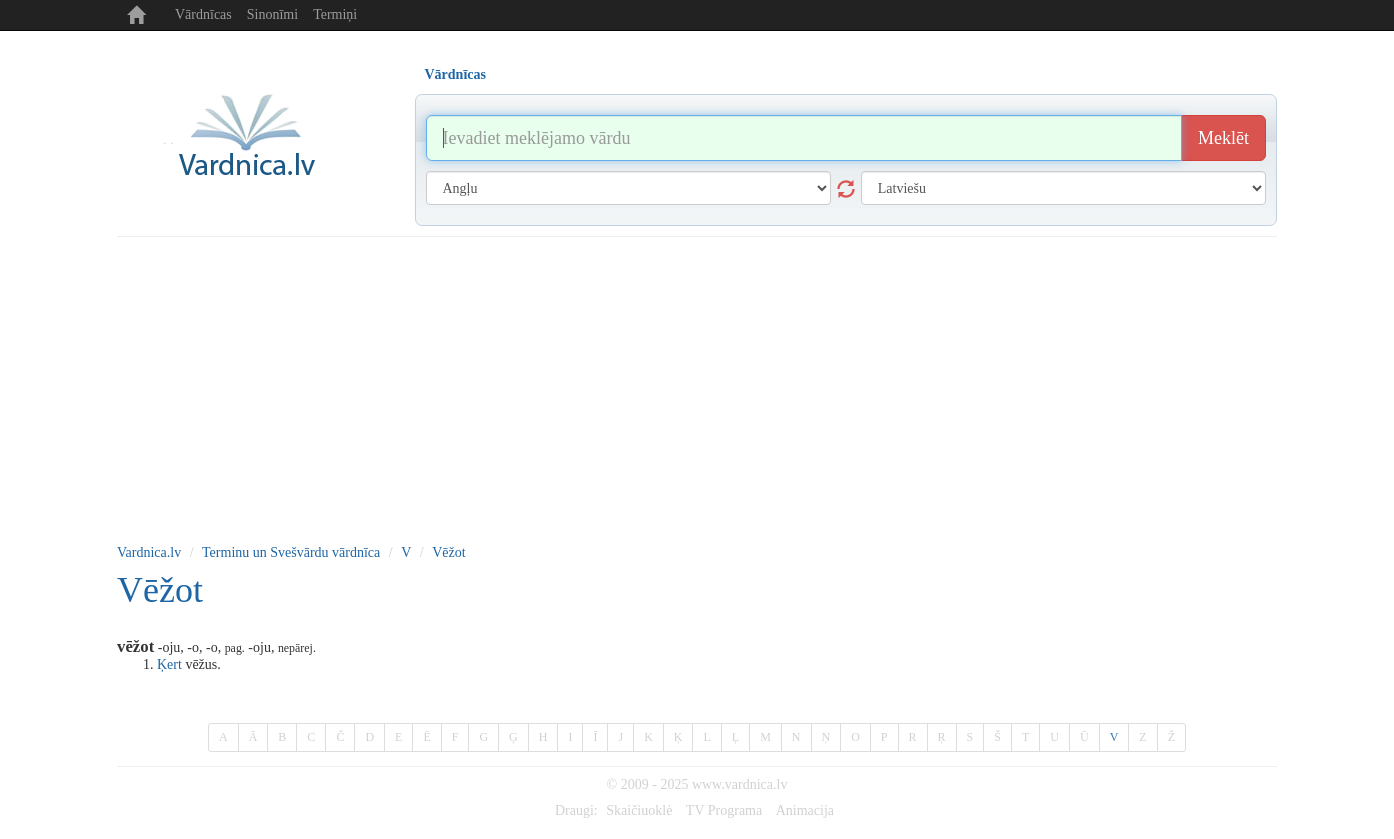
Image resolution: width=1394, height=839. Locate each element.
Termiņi (335, 14)
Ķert (169, 664)
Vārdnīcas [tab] (455, 74)
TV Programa (724, 810)
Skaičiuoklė (639, 810)
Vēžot (448, 552)
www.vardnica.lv (740, 784)
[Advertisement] (697, 387)
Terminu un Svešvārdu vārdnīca (291, 552)
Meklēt (1223, 138)
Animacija (805, 810)
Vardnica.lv (149, 552)
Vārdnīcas (203, 14)
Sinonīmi (272, 14)
